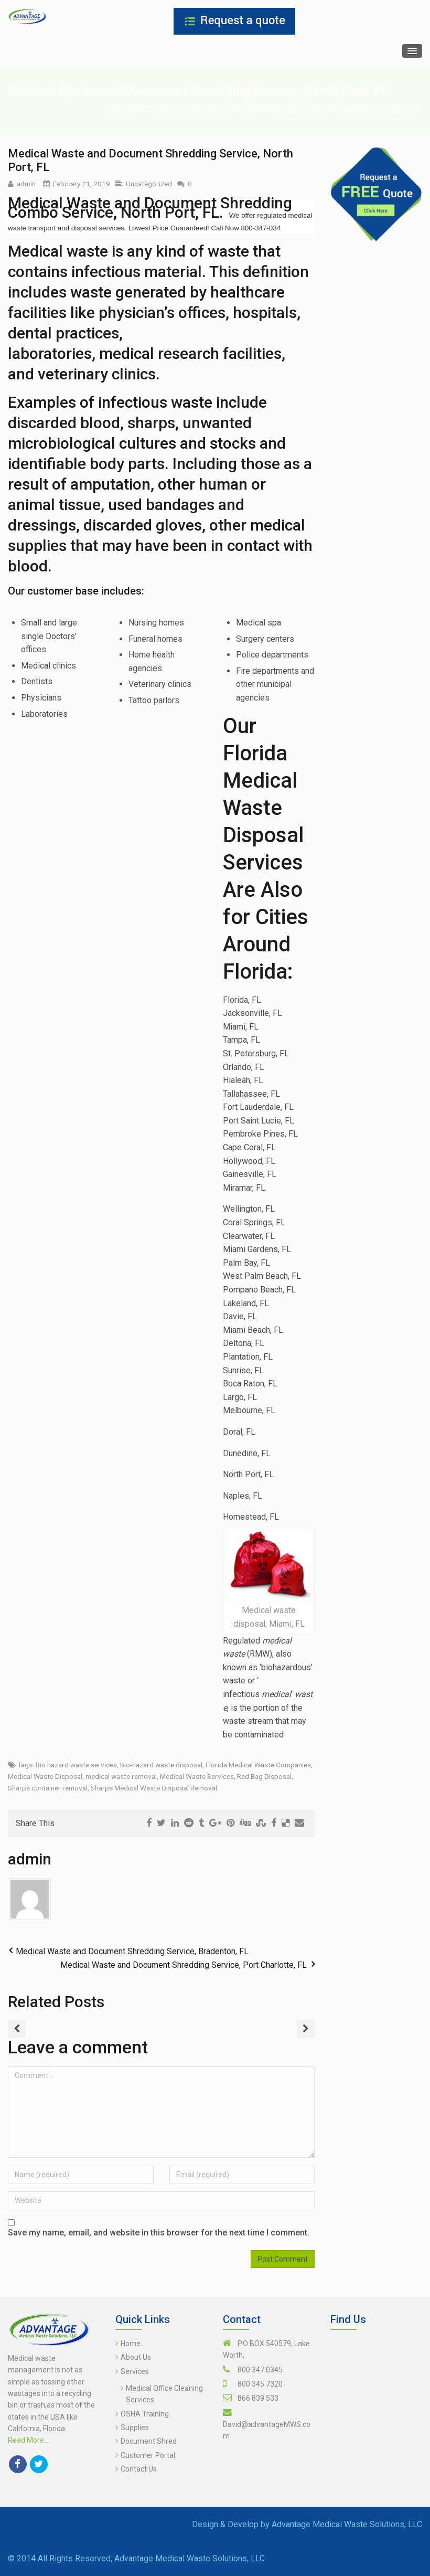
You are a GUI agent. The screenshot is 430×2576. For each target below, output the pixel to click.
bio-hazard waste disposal (161, 1765)
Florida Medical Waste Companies (258, 1765)
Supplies (135, 2427)
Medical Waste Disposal (45, 1776)
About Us (136, 2357)
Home (157, 109)
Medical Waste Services (197, 1776)
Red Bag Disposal (264, 1776)
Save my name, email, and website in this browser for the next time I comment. (158, 2233)
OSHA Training (145, 2414)
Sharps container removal (48, 1788)
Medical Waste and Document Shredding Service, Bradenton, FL (132, 1951)
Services (135, 2371)
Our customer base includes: (76, 591)
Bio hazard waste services (76, 1765)
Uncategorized (197, 109)
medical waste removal (121, 1776)
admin (26, 183)
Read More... (28, 2440)
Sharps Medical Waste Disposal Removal (154, 1788)
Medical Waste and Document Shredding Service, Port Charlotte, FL (183, 1965)
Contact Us (139, 2469)
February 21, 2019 (81, 183)
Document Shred (149, 2441)
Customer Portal (148, 2455)
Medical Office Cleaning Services (164, 2394)
